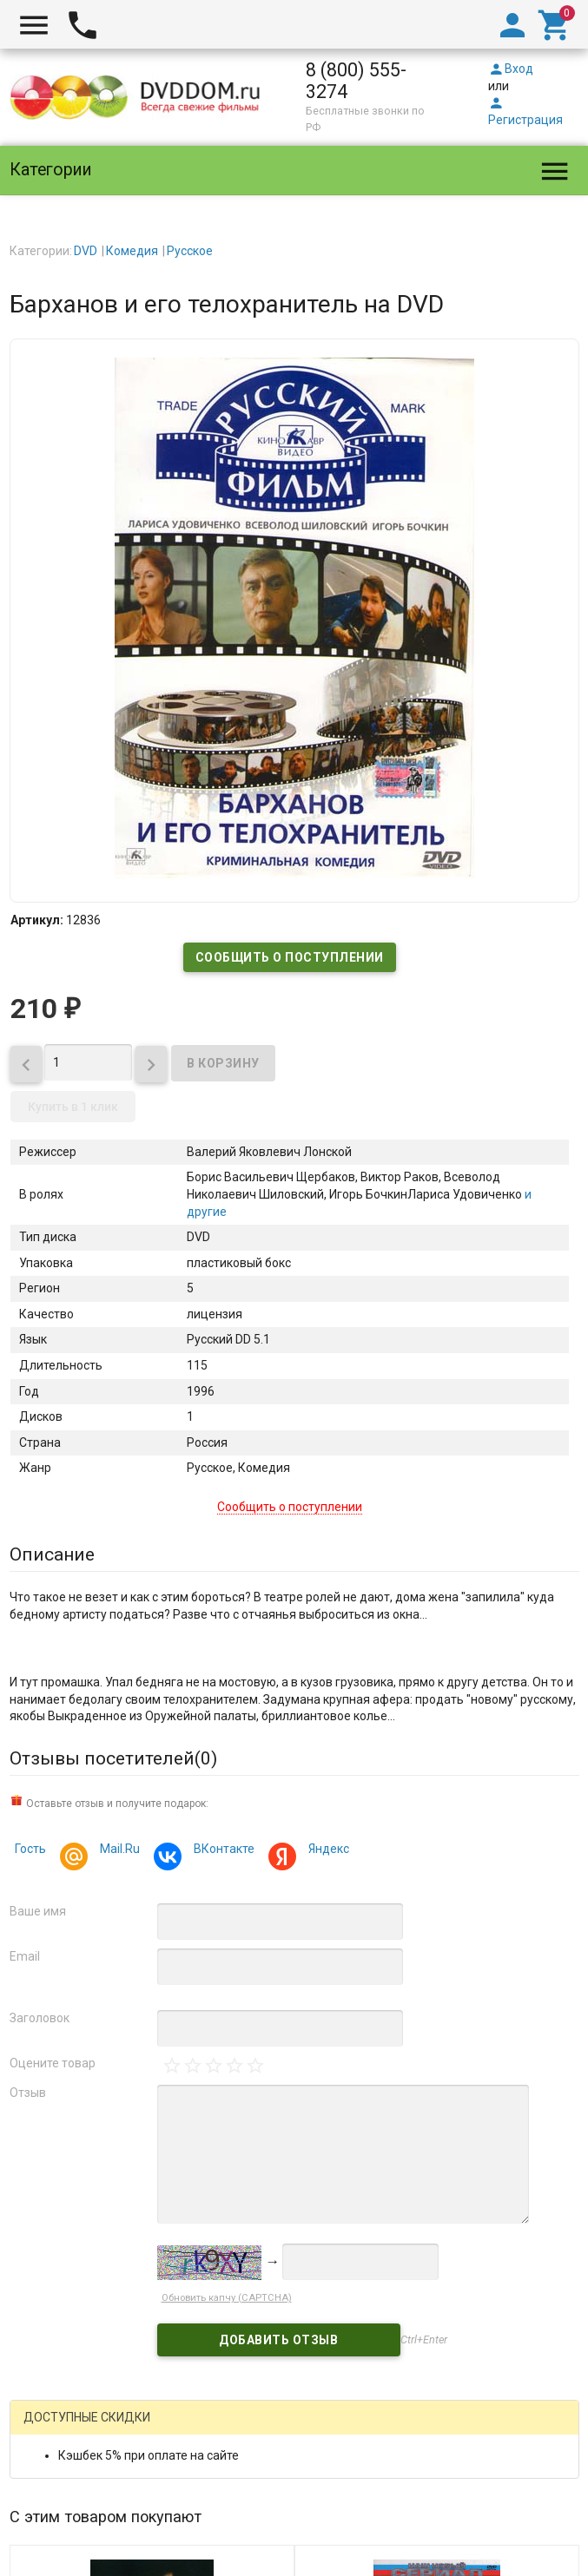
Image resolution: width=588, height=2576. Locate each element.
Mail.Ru (117, 1851)
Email (25, 1956)
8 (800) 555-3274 (356, 80)
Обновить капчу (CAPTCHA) (227, 2297)
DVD (85, 251)
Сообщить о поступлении (289, 957)
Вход (510, 69)
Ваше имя (38, 1911)
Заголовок (39, 2018)
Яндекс (326, 1851)
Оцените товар (53, 2063)
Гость (30, 1849)
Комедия (132, 251)
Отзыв (28, 2093)
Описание (52, 1554)
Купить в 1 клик (73, 1107)
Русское (190, 251)
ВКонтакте (221, 1851)
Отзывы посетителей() (113, 1758)
